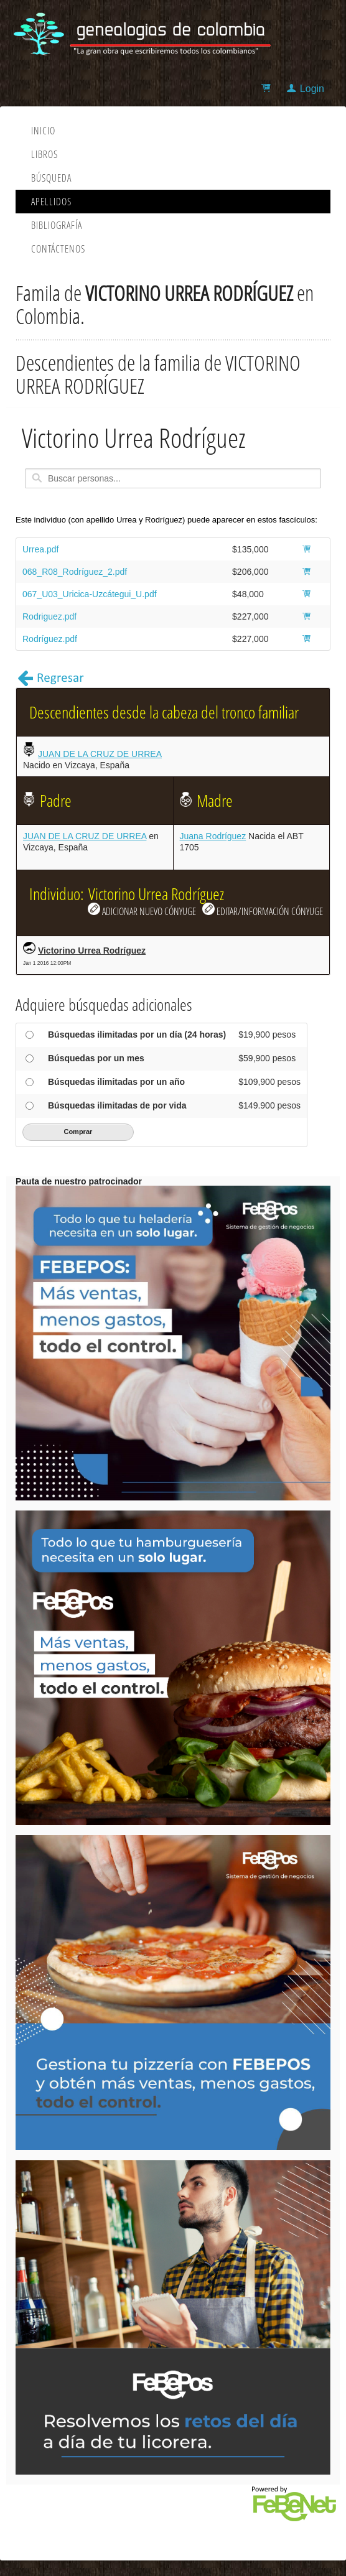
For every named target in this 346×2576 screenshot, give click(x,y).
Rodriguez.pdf (49, 616)
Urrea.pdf (40, 549)
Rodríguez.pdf (49, 639)
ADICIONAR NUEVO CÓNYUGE (142, 910)
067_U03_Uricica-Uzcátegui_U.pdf (89, 594)
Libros (44, 154)
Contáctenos (58, 249)
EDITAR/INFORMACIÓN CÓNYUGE (262, 910)
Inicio (43, 130)
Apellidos (51, 201)
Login (312, 88)
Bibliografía (56, 225)
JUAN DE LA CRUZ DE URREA (100, 754)
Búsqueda (51, 178)
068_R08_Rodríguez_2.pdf (74, 572)
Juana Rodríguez (213, 836)
